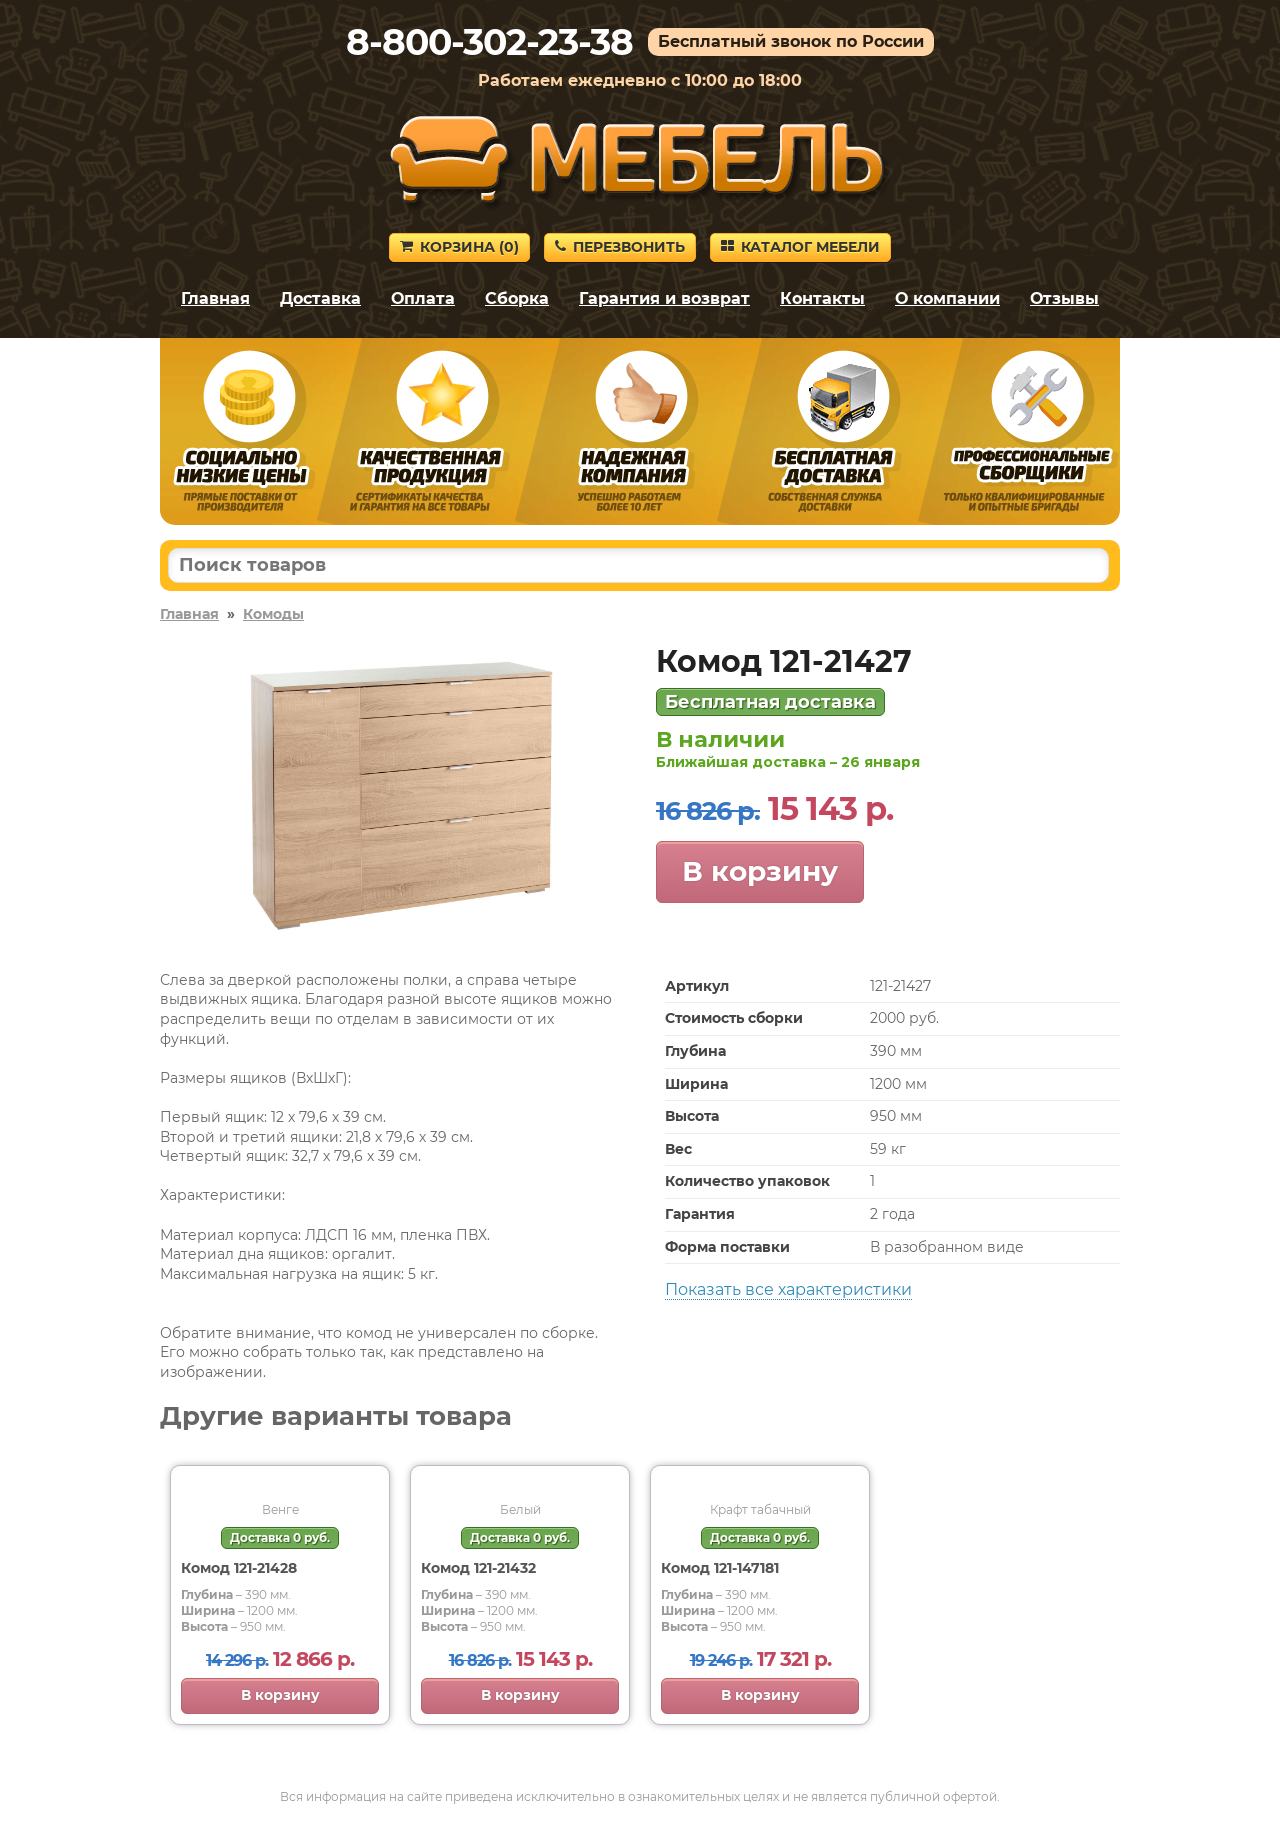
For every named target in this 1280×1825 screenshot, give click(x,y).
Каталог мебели (800, 247)
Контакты (822, 298)
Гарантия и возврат (664, 298)
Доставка (320, 298)
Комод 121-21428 (239, 1568)
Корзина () (459, 247)
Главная (215, 298)
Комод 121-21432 (478, 1568)
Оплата (423, 298)
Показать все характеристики (788, 1289)
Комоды (273, 614)
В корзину (760, 871)
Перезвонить (620, 247)
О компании (947, 298)
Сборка (517, 298)
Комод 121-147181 (720, 1568)
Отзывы (1064, 298)
